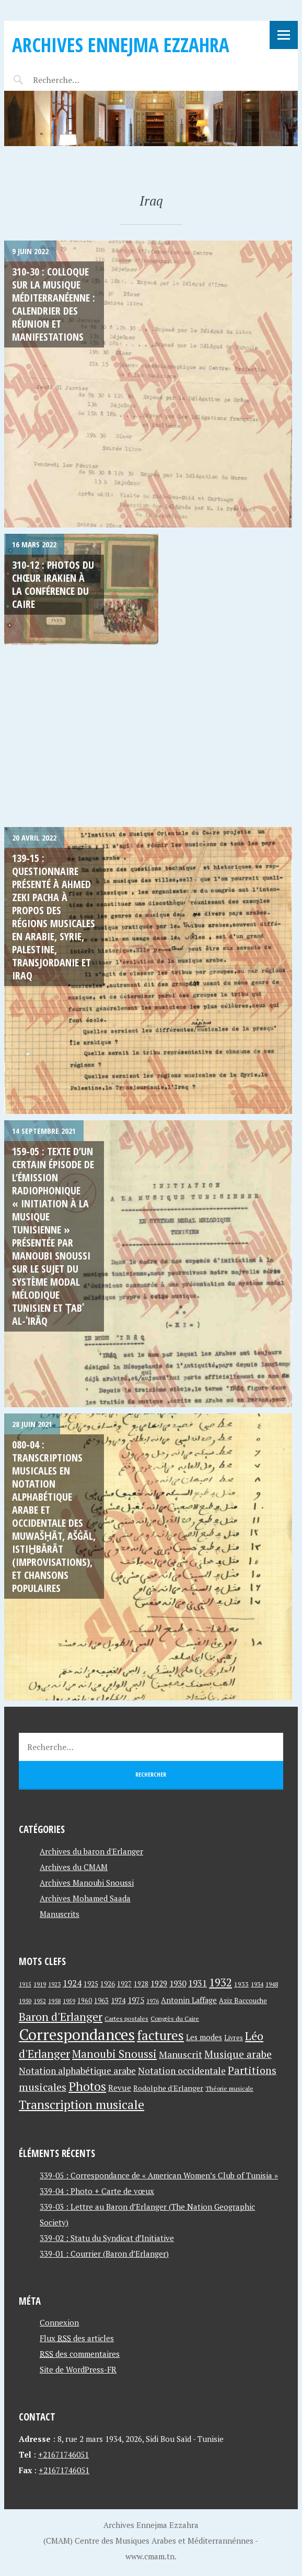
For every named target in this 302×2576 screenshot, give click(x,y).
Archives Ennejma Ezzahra (120, 44)
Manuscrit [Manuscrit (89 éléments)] (180, 2054)
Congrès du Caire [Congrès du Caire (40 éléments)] (174, 2018)
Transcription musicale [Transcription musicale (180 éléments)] (81, 2104)
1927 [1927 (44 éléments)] (124, 1984)
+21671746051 (63, 2454)
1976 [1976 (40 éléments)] (152, 2000)
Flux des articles (77, 2338)
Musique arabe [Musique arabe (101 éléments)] (238, 2053)
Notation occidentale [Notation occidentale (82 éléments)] (182, 2071)
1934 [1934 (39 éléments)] (257, 1984)
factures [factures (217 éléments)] (160, 2035)
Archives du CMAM (74, 1867)
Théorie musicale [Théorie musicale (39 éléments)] (229, 2088)
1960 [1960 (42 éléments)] (84, 2000)
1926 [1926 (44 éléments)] (107, 1984)
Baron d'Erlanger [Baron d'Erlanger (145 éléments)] (60, 2016)
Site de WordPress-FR (78, 2369)
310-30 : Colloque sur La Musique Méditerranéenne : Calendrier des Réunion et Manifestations (53, 304)
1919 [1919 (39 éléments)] (39, 1984)
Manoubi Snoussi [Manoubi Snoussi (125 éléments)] (114, 2053)
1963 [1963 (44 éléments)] (101, 2000)
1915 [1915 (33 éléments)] (25, 1984)
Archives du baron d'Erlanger (91, 1851)
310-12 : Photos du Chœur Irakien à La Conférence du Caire (53, 584)
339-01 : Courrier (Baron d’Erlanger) (104, 2253)
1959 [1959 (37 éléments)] (69, 2001)
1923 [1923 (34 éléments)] (54, 1984)
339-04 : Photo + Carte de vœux (97, 2191)
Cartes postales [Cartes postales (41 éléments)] (126, 2018)
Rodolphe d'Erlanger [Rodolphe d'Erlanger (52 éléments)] (168, 2088)
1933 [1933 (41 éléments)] (241, 1984)
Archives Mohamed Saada (85, 1898)
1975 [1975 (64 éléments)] (135, 2000)
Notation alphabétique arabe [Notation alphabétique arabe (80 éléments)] (77, 2071)
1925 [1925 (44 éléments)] (91, 1984)
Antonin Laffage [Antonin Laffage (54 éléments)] (189, 2000)
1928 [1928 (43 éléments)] (141, 1984)
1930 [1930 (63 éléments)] (177, 1983)
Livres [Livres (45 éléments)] (233, 2037)
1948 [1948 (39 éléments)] (271, 1984)
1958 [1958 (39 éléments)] (54, 2001)
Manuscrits (59, 1914)
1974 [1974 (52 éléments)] (118, 2000)
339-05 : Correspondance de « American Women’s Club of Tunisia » (159, 2175)
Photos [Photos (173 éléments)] (87, 2086)
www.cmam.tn (150, 2556)
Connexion (59, 2322)
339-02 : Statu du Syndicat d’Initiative (107, 2238)
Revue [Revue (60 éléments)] (119, 2087)
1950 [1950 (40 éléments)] (25, 2000)
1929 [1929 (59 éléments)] (158, 1983)
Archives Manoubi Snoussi (87, 1882)
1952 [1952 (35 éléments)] (39, 2001)
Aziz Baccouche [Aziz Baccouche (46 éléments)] (243, 2000)
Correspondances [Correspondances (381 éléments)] (77, 2034)
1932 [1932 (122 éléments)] (220, 1982)
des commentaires (80, 2354)
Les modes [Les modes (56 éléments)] (204, 2037)
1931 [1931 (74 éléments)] (197, 1983)
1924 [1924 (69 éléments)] (72, 1983)
